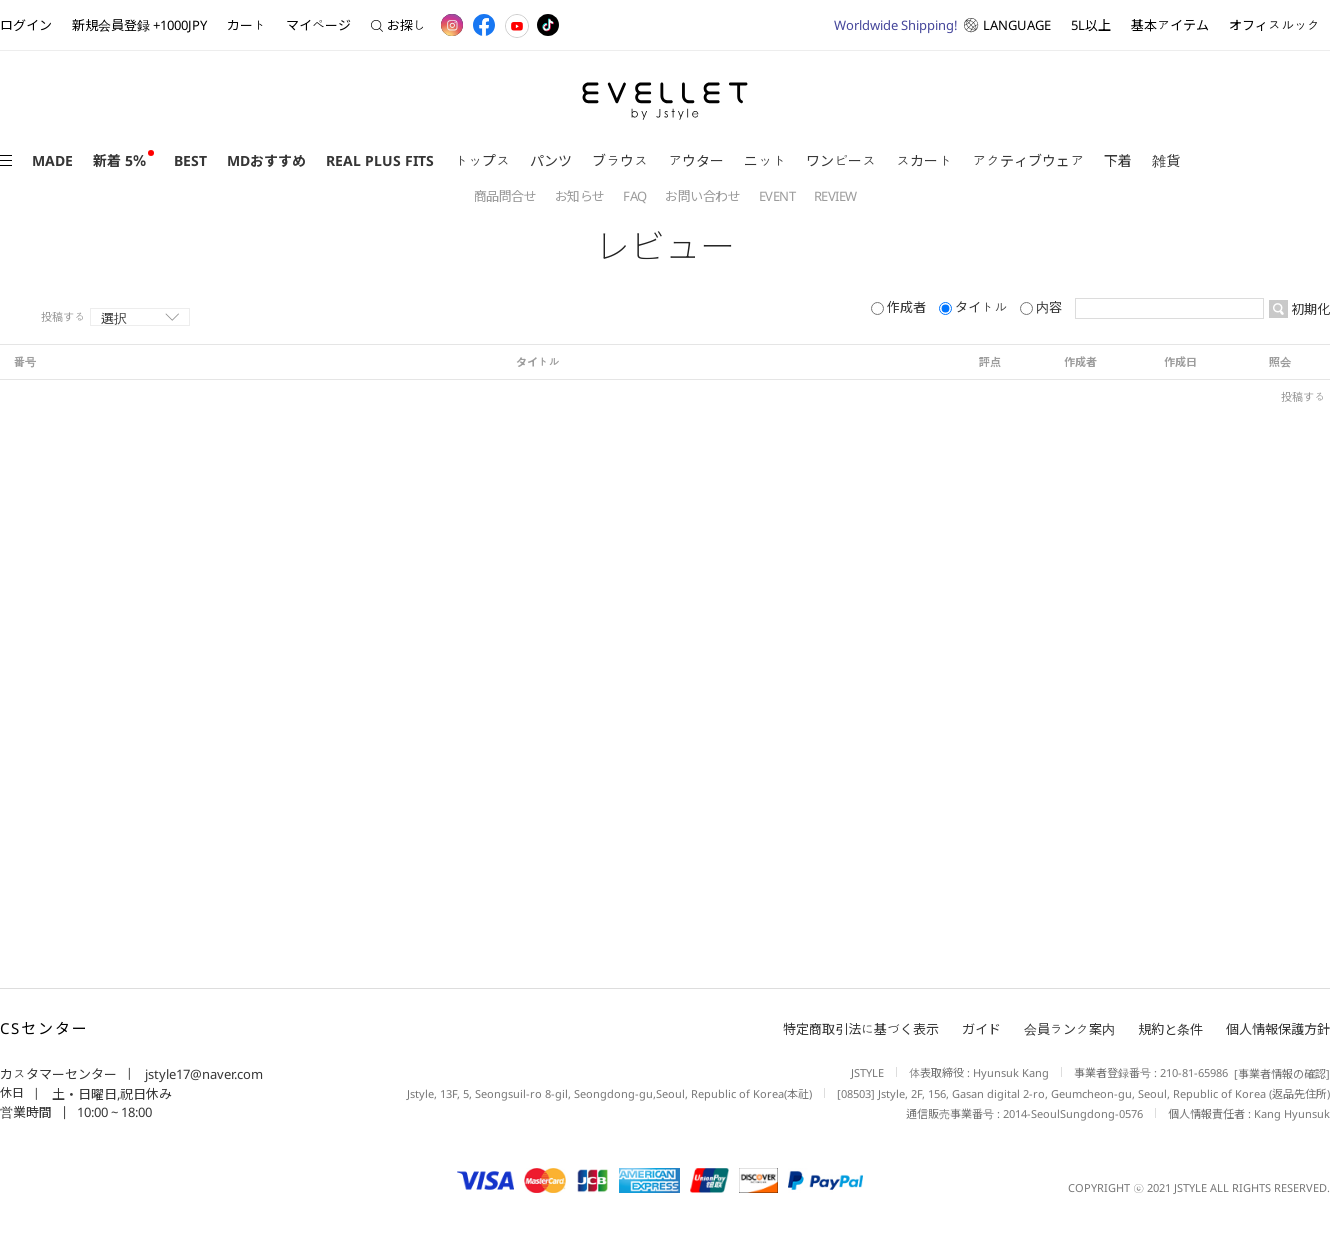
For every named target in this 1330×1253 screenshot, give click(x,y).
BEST (190, 160)
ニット (765, 160)
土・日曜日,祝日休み (110, 1094)
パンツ (551, 160)
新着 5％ (119, 160)
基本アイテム (1170, 25)
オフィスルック (1274, 25)
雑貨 (1166, 160)
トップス (482, 160)
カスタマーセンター (58, 1074)
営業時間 (26, 1112)
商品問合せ (506, 196)
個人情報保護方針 (1278, 1029)
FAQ (636, 196)
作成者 (900, 307)
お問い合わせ (704, 196)
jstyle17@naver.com (202, 1074)
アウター (696, 160)
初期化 (1309, 309)
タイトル (974, 307)
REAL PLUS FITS (380, 160)
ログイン (26, 25)
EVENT (778, 196)
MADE (52, 160)
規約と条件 (1170, 1029)
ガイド (981, 1029)
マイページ (318, 25)
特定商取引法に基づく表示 (861, 1029)
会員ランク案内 (1069, 1029)
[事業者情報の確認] (1279, 1073)
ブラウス (620, 160)
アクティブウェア (1028, 160)
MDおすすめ (266, 160)
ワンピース (841, 160)
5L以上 (1091, 25)
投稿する (63, 317)
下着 (1118, 160)
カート (246, 25)
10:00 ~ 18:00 (114, 1112)
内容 (1042, 307)
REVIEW (835, 196)
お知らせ (581, 196)
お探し (398, 25)
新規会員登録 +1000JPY (139, 25)
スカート (924, 160)
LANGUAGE (942, 25)
